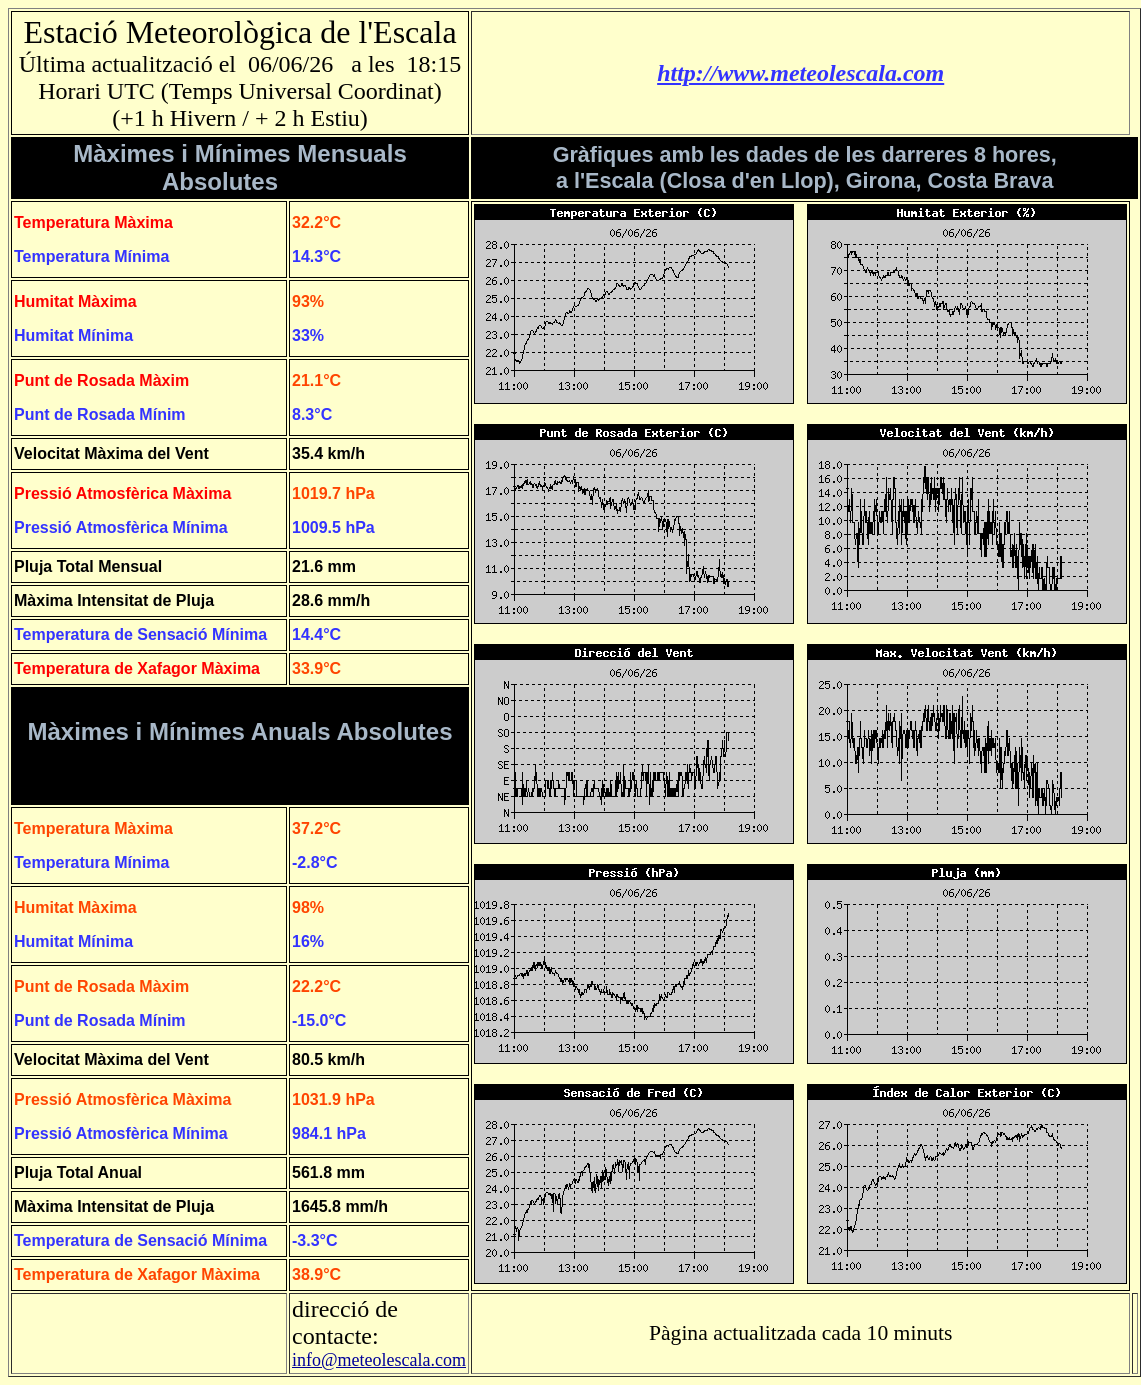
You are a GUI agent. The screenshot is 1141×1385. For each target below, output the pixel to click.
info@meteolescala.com (379, 1360)
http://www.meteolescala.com (800, 73)
